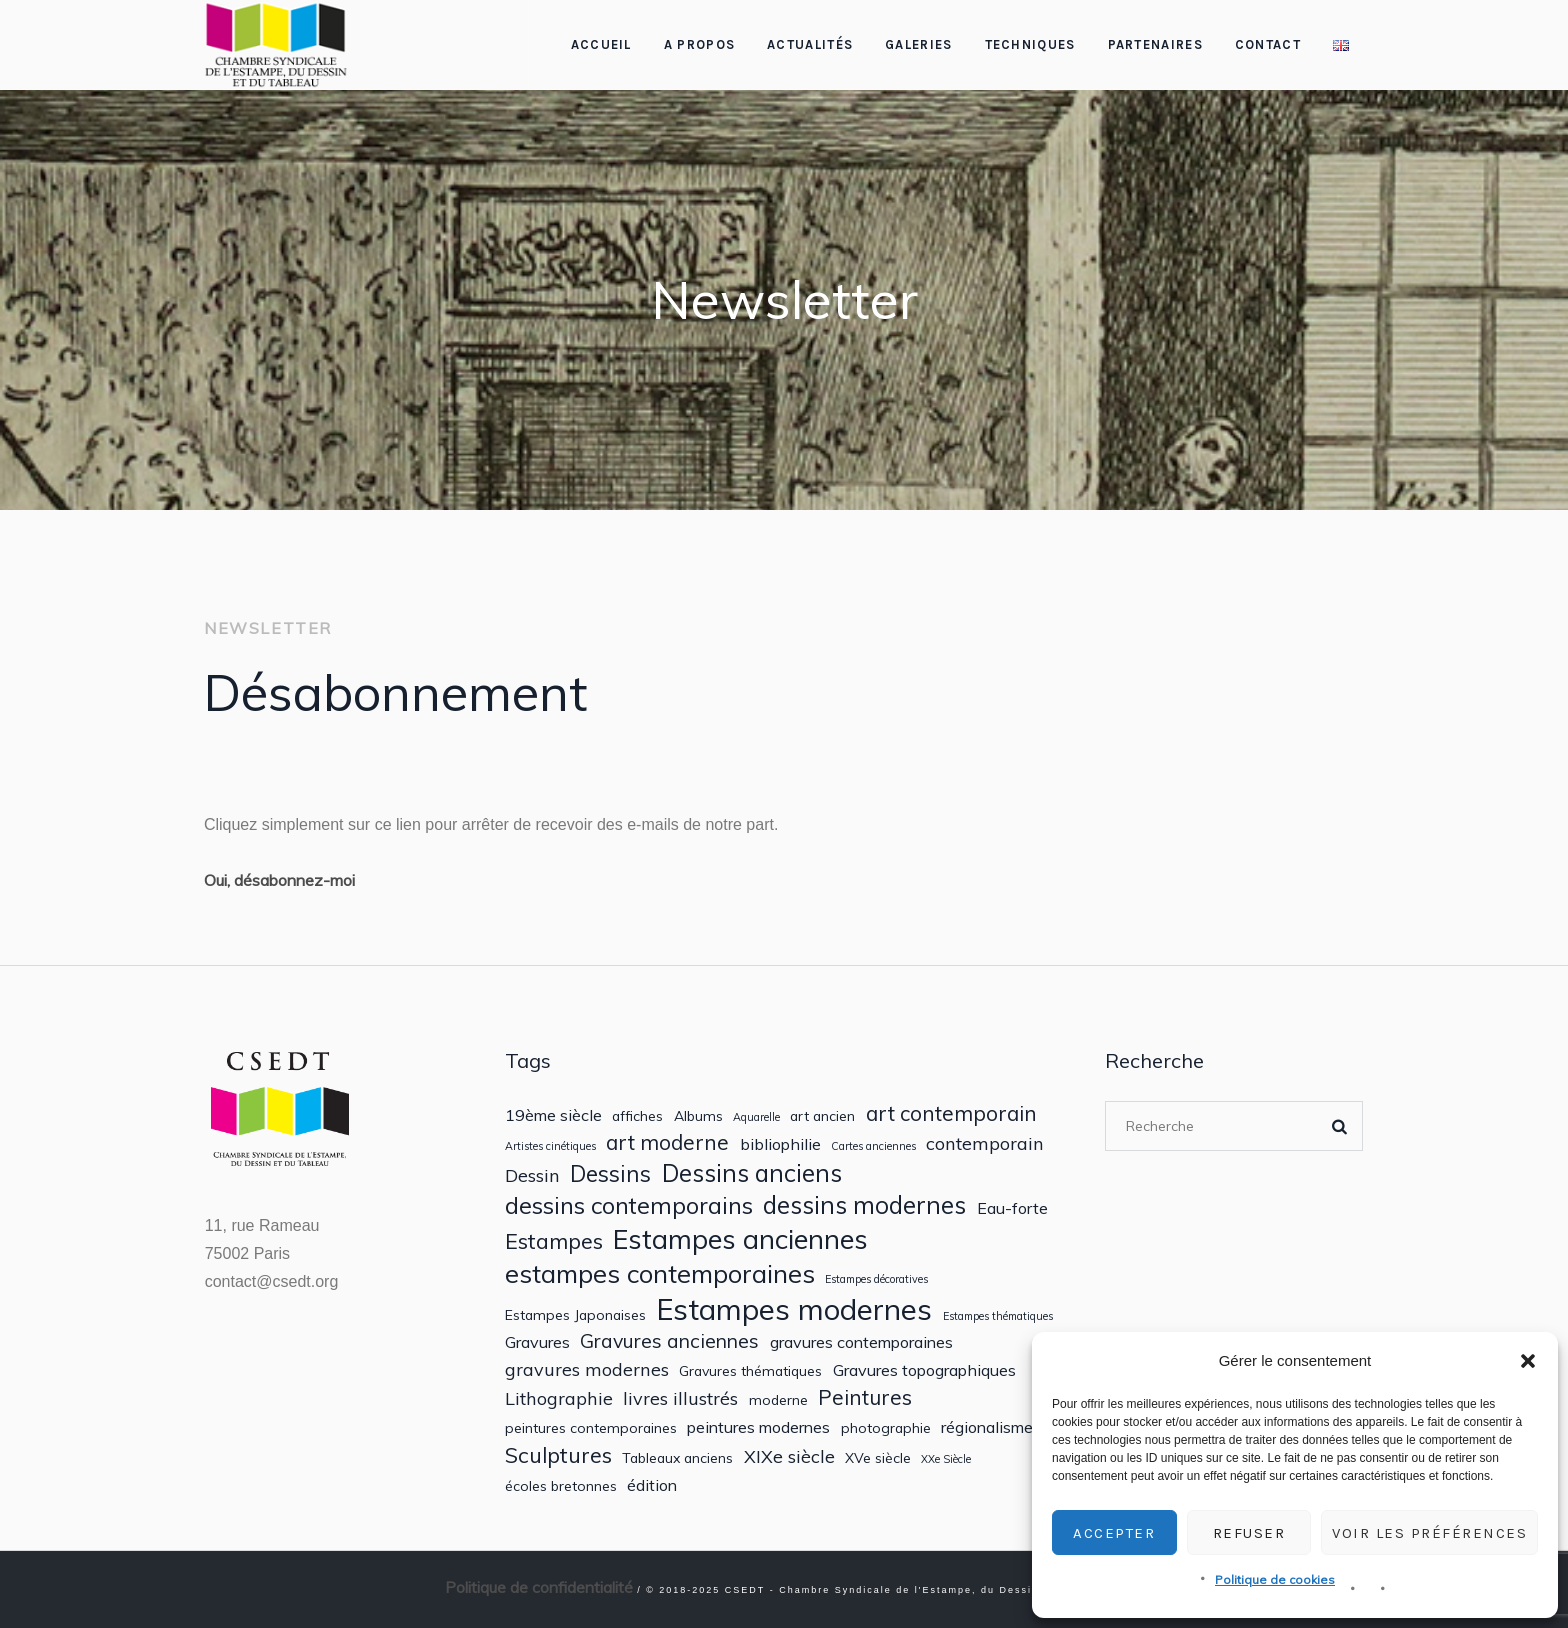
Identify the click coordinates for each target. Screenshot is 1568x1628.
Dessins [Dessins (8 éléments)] (610, 1173)
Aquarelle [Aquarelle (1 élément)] (756, 1117)
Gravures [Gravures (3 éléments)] (537, 1342)
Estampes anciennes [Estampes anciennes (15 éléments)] (740, 1239)
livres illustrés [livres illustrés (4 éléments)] (680, 1398)
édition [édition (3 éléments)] (652, 1485)
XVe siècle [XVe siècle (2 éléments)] (878, 1458)
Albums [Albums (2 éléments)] (698, 1116)
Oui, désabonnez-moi (279, 880)
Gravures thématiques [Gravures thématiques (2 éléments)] (750, 1371)
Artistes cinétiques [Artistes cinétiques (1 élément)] (550, 1146)
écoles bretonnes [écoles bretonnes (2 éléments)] (561, 1486)
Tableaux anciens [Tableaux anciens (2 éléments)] (677, 1458)
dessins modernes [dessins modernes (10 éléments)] (864, 1205)
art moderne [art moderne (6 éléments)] (667, 1142)
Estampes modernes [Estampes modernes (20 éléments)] (794, 1309)
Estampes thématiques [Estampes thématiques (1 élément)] (998, 1316)
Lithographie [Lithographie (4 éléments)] (559, 1398)
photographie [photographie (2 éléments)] (886, 1428)
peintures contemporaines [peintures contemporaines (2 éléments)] (591, 1428)
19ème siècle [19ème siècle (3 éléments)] (553, 1115)
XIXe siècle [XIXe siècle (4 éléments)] (789, 1456)
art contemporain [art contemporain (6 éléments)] (951, 1113)
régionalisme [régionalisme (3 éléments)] (987, 1427)
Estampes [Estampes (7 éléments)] (554, 1241)
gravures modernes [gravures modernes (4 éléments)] (587, 1369)
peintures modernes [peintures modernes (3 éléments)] (758, 1427)
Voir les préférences (1429, 1533)
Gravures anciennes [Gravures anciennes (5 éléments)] (669, 1340)
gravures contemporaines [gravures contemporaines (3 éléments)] (861, 1342)
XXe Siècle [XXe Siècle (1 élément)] (946, 1459)
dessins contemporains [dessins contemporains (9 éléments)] (629, 1205)
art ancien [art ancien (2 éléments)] (822, 1116)
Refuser (1249, 1533)
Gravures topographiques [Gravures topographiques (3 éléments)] (924, 1370)
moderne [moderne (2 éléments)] (778, 1400)
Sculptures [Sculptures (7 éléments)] (558, 1455)
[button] (1528, 1361)
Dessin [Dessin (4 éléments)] (532, 1175)
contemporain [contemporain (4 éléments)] (985, 1143)
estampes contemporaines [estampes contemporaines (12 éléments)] (660, 1273)
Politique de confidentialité (539, 1587)
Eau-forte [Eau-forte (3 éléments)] (1012, 1208)
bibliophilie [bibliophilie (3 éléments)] (780, 1144)
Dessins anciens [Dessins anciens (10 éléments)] (752, 1173)
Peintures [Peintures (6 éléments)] (865, 1397)
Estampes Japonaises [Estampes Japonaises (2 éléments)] (575, 1315)
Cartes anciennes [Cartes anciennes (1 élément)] (873, 1146)
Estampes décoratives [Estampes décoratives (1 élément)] (876, 1279)
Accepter (1114, 1533)
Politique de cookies (1275, 1579)
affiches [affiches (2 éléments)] (637, 1116)
